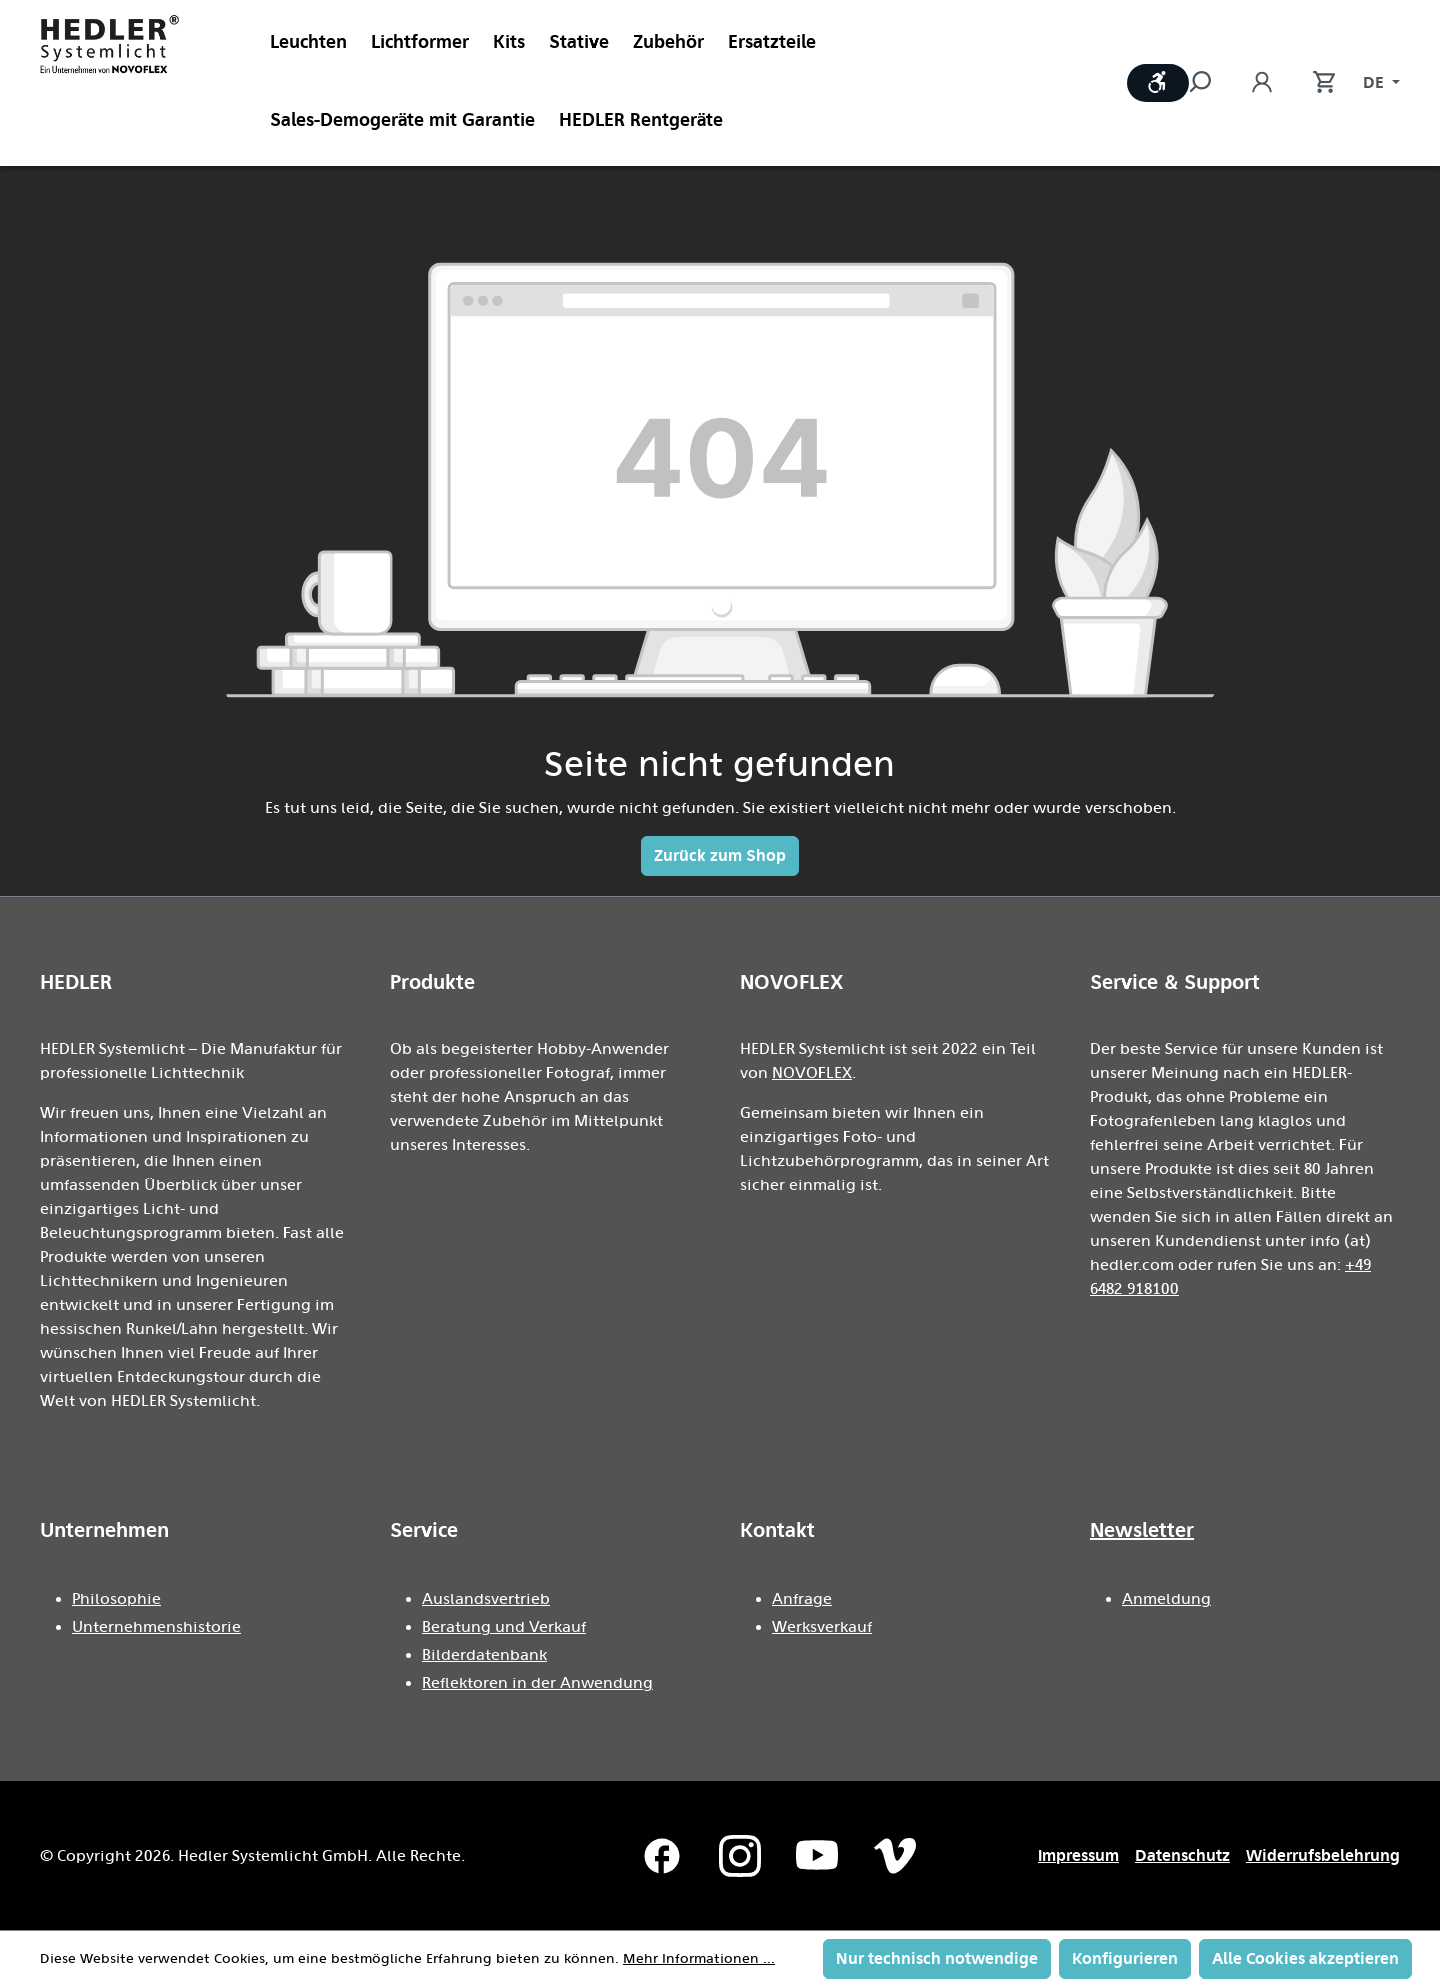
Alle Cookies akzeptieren (1305, 1958)
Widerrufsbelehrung (1323, 1855)
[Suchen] (1210, 83)
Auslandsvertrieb (486, 1599)
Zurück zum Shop (720, 855)
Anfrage (802, 1599)
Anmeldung (1166, 1599)
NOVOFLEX (812, 1073)
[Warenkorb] (1314, 83)
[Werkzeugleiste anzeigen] (1158, 83)
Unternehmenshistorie (156, 1627)
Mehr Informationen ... (699, 1959)
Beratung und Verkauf (504, 1627)
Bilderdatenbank (484, 1655)
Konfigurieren (1125, 1958)
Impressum (1078, 1855)
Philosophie (116, 1599)
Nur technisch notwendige (937, 1958)
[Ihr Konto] (1262, 83)
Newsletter (1142, 1530)
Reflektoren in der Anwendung (537, 1683)
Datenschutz (1182, 1855)
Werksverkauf (822, 1627)
